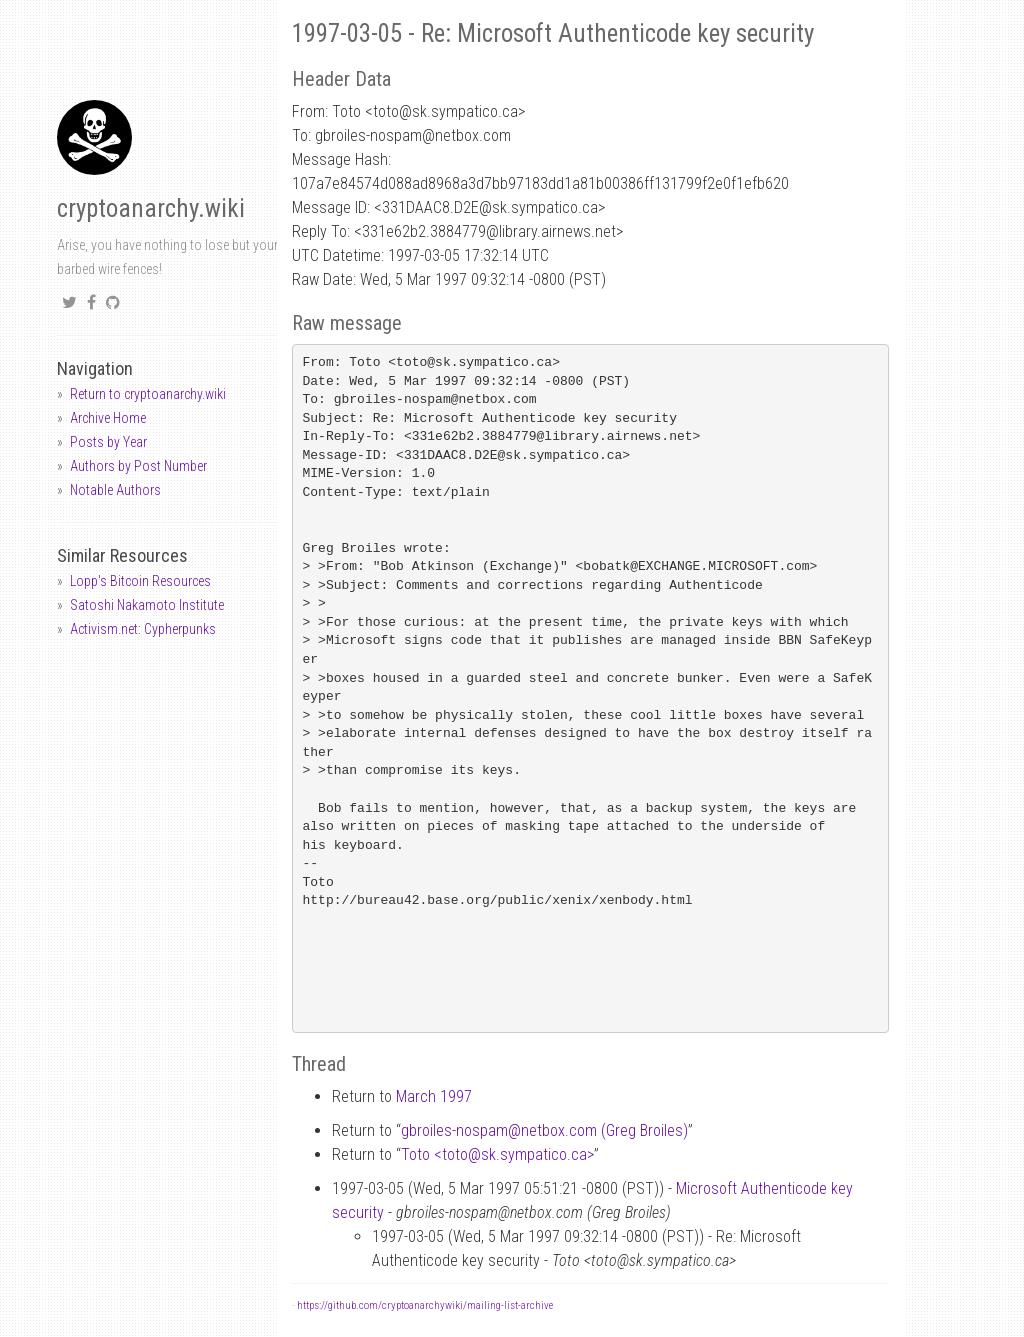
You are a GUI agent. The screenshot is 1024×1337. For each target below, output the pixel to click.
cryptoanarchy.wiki (151, 208)
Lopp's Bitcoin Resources (140, 581)
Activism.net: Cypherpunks (143, 629)
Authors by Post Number (138, 466)
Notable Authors (115, 490)
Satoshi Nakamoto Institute (147, 605)
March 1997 (434, 1096)
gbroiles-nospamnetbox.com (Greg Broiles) (544, 1130)
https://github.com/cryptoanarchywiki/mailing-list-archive (425, 1305)
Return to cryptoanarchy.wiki (148, 394)
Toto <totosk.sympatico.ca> (497, 1154)
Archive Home (108, 418)
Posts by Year (108, 442)
